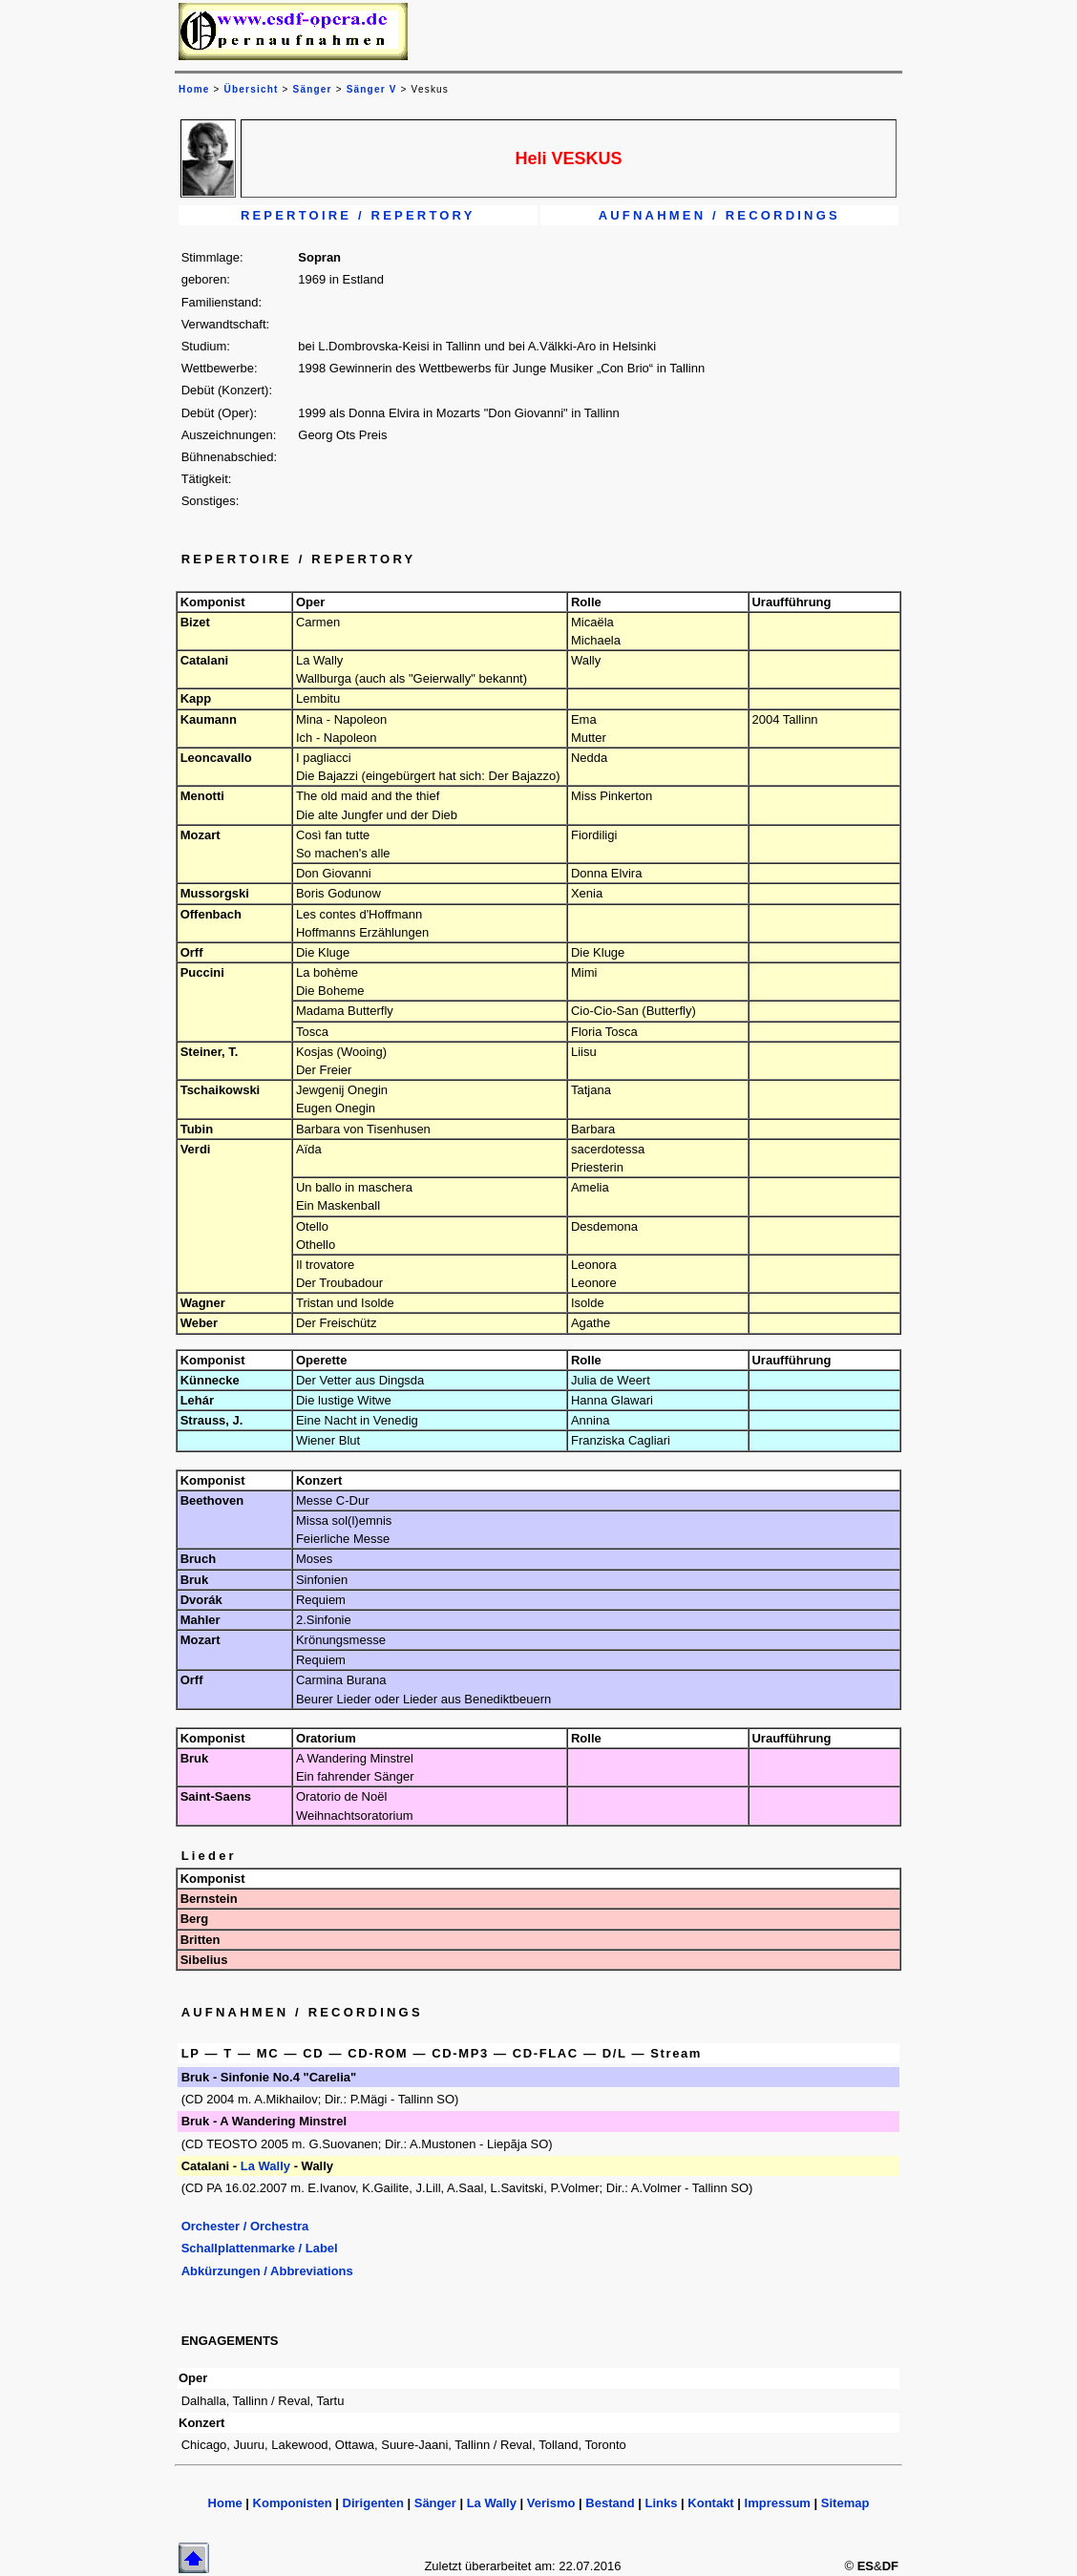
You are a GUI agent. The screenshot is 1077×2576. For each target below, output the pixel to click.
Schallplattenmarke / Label (259, 2248)
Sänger (312, 89)
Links (660, 2503)
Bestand (609, 2503)
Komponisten (292, 2503)
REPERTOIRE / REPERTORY (358, 215)
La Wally (265, 2166)
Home (225, 2503)
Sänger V (372, 89)
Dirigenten (373, 2503)
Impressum (778, 2503)
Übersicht (251, 89)
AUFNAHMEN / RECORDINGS (719, 215)
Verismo (551, 2503)
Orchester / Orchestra (245, 2226)
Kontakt (710, 2503)
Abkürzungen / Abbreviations (267, 2271)
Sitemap (845, 2503)
